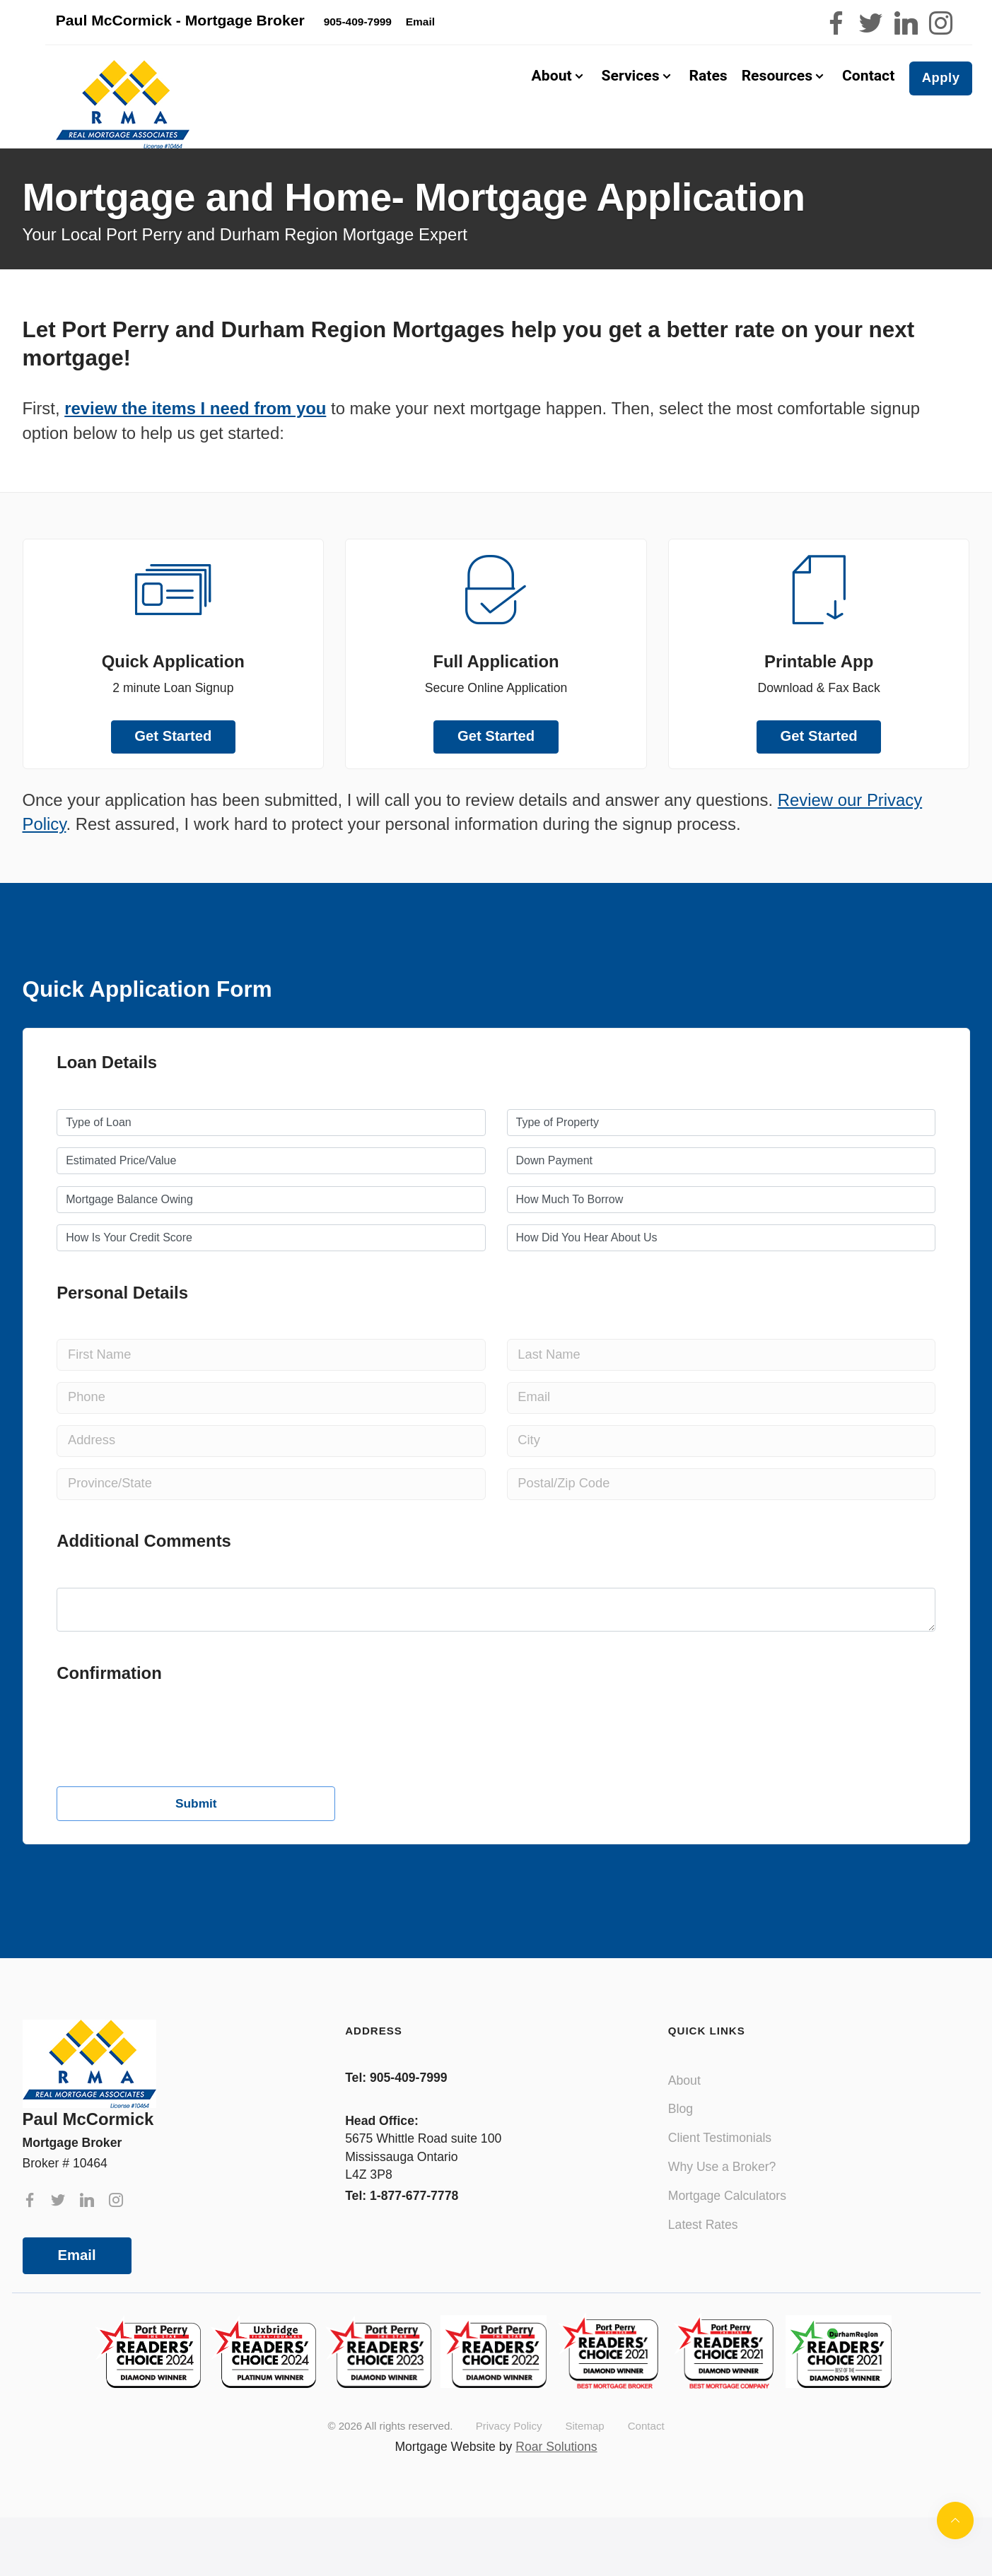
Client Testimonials (719, 2161)
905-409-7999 (400, 24)
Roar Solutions (556, 2469)
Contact (867, 87)
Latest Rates (703, 2247)
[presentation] (164, 1866)
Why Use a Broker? (722, 2190)
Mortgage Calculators (727, 2218)
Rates (705, 87)
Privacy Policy (509, 2449)
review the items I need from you (195, 430)
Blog (680, 2132)
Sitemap (584, 2449)
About (684, 2103)
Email (478, 24)
